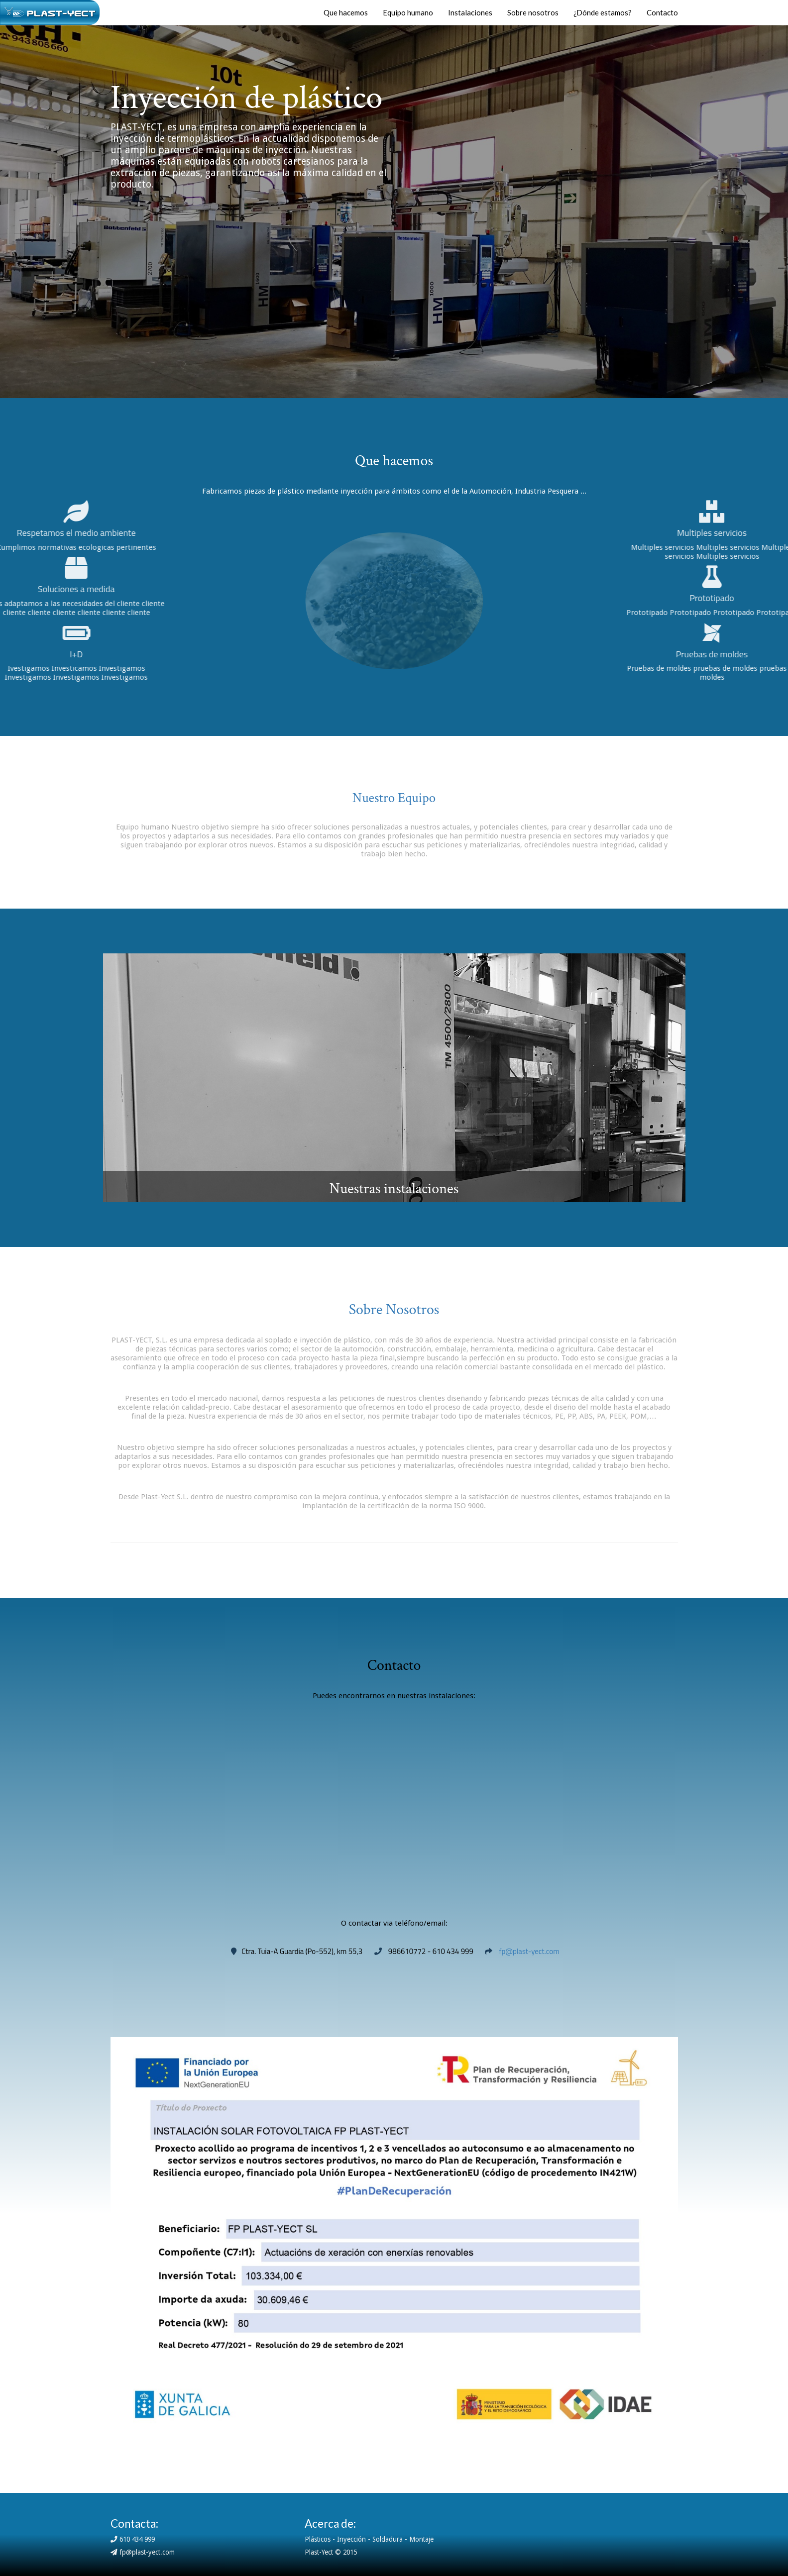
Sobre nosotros (533, 12)
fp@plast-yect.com (529, 1951)
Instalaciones (470, 12)
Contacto (662, 12)
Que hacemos (346, 12)
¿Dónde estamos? (602, 12)
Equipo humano (408, 12)
